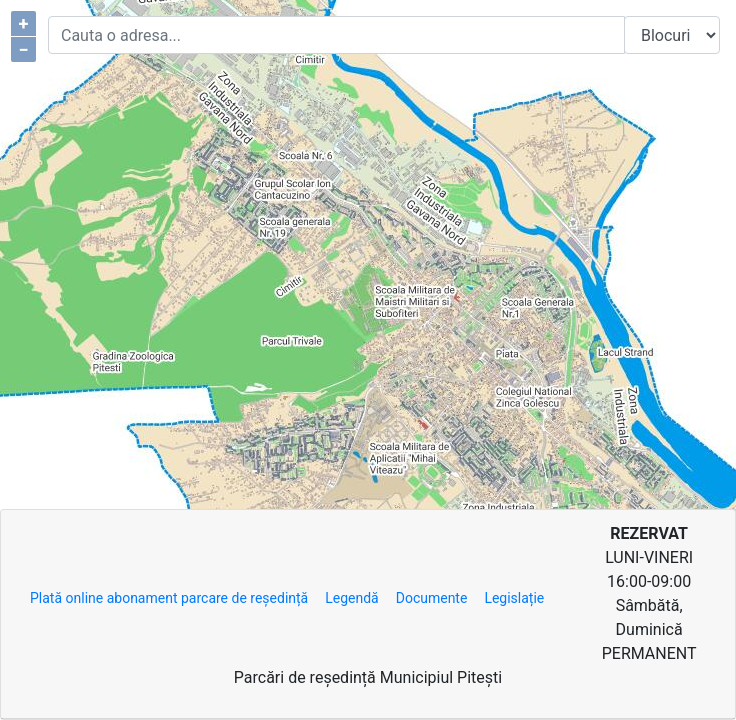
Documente (432, 598)
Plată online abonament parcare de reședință (169, 598)
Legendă (352, 598)
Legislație (514, 598)
